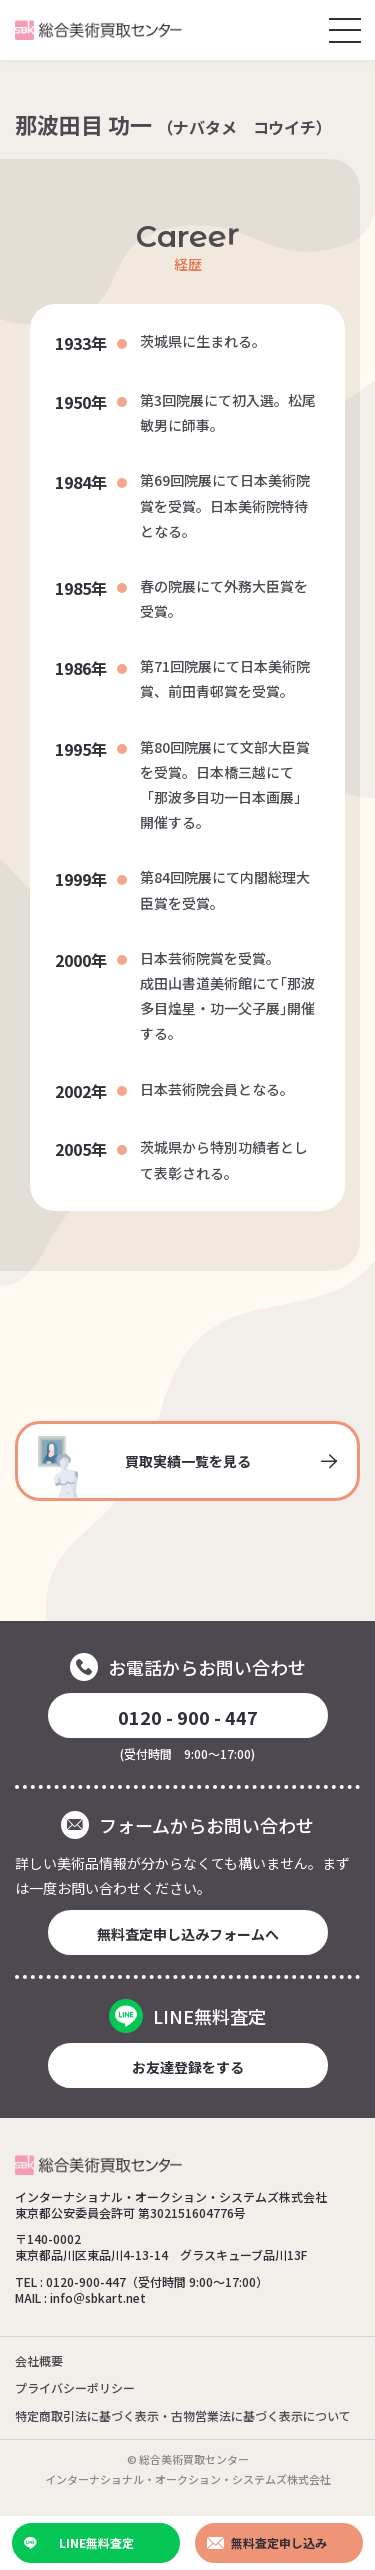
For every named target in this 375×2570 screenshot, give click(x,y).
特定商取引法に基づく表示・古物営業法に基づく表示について (183, 2415)
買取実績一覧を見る (187, 1466)
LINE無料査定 (79, 2542)
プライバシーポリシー (75, 2387)
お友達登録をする (188, 2067)
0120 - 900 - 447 (188, 1717)
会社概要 (39, 2360)
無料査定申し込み (267, 2542)
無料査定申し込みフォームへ (188, 1934)
